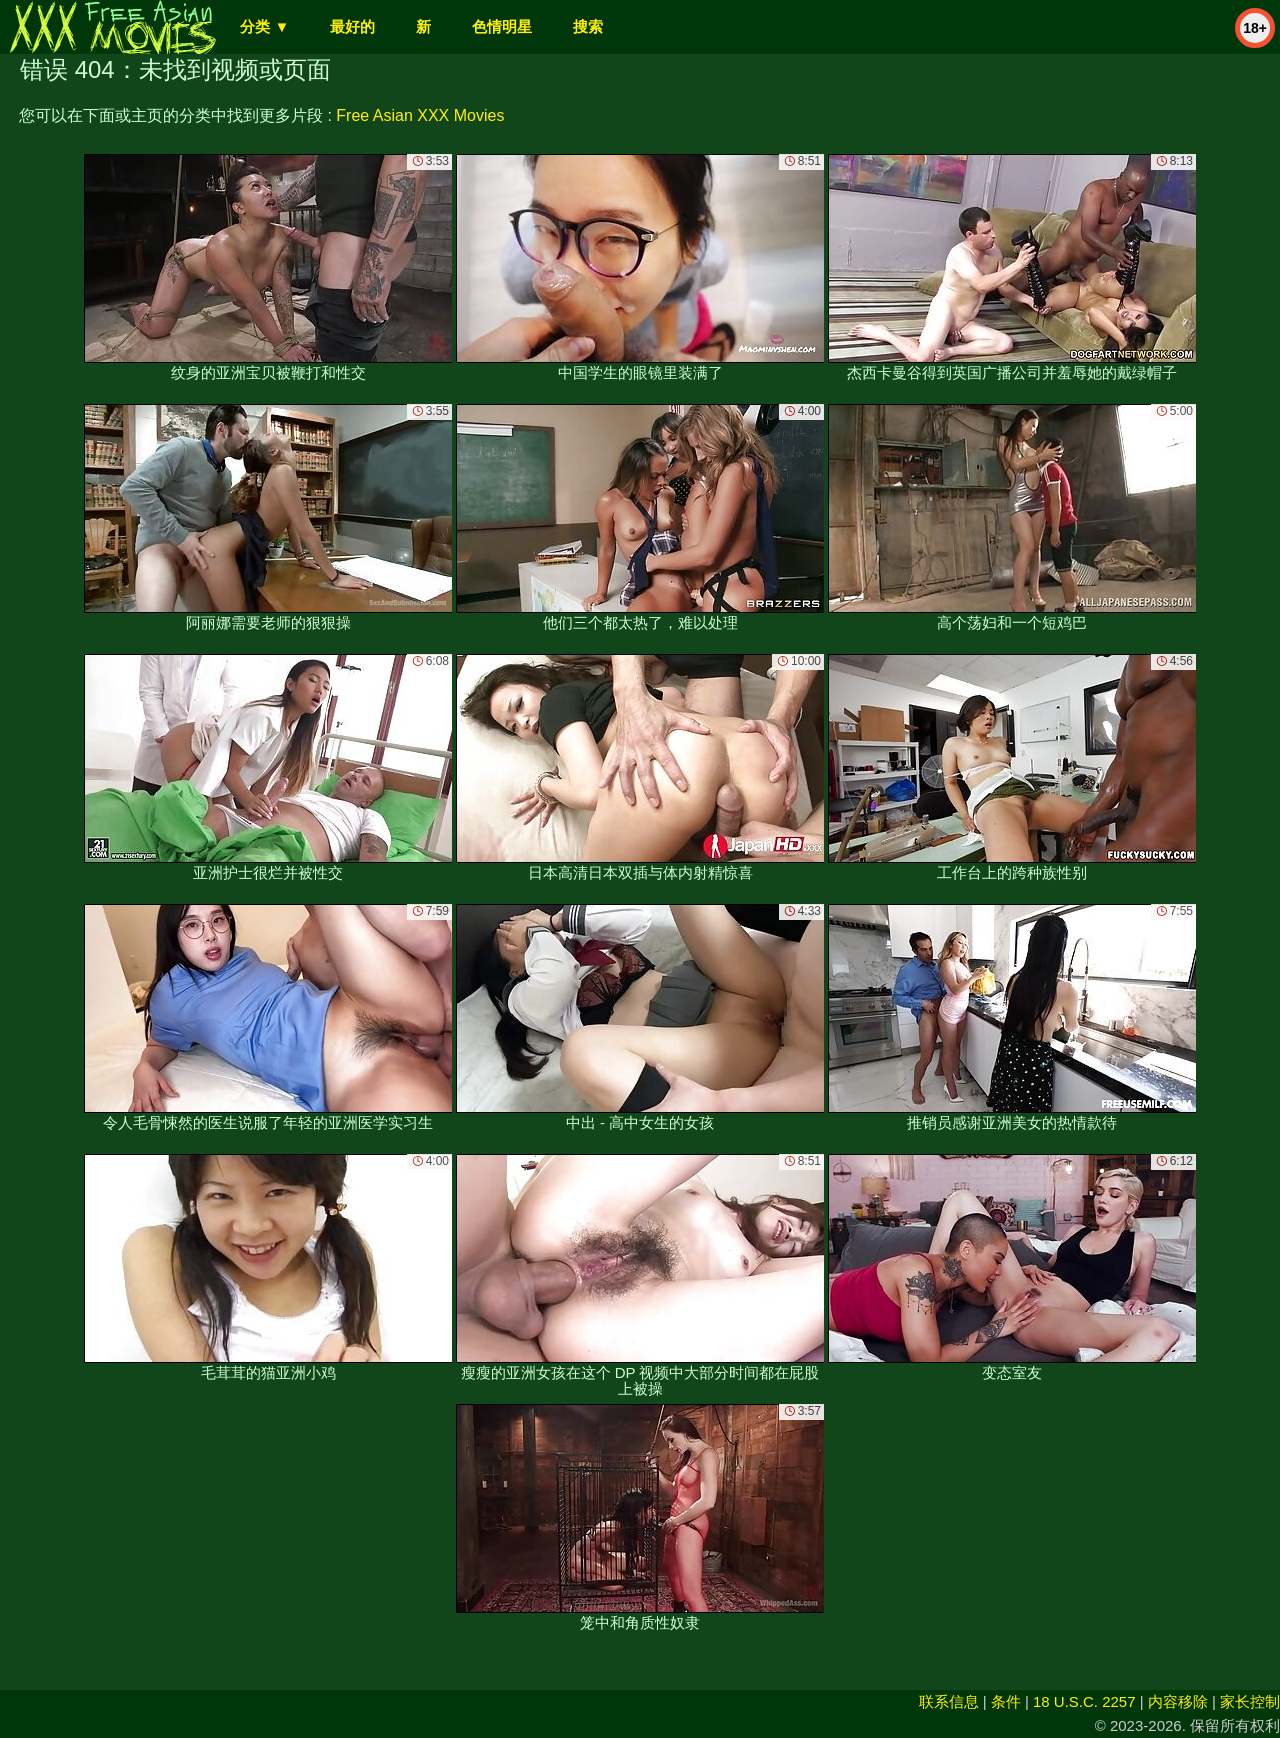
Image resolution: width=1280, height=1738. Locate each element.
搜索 (588, 26)
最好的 (352, 26)
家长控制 (1250, 1701)
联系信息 (949, 1701)
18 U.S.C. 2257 (1084, 1701)
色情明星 (502, 26)
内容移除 (1178, 1701)
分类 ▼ (264, 26)
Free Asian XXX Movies (420, 115)
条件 (1006, 1701)
